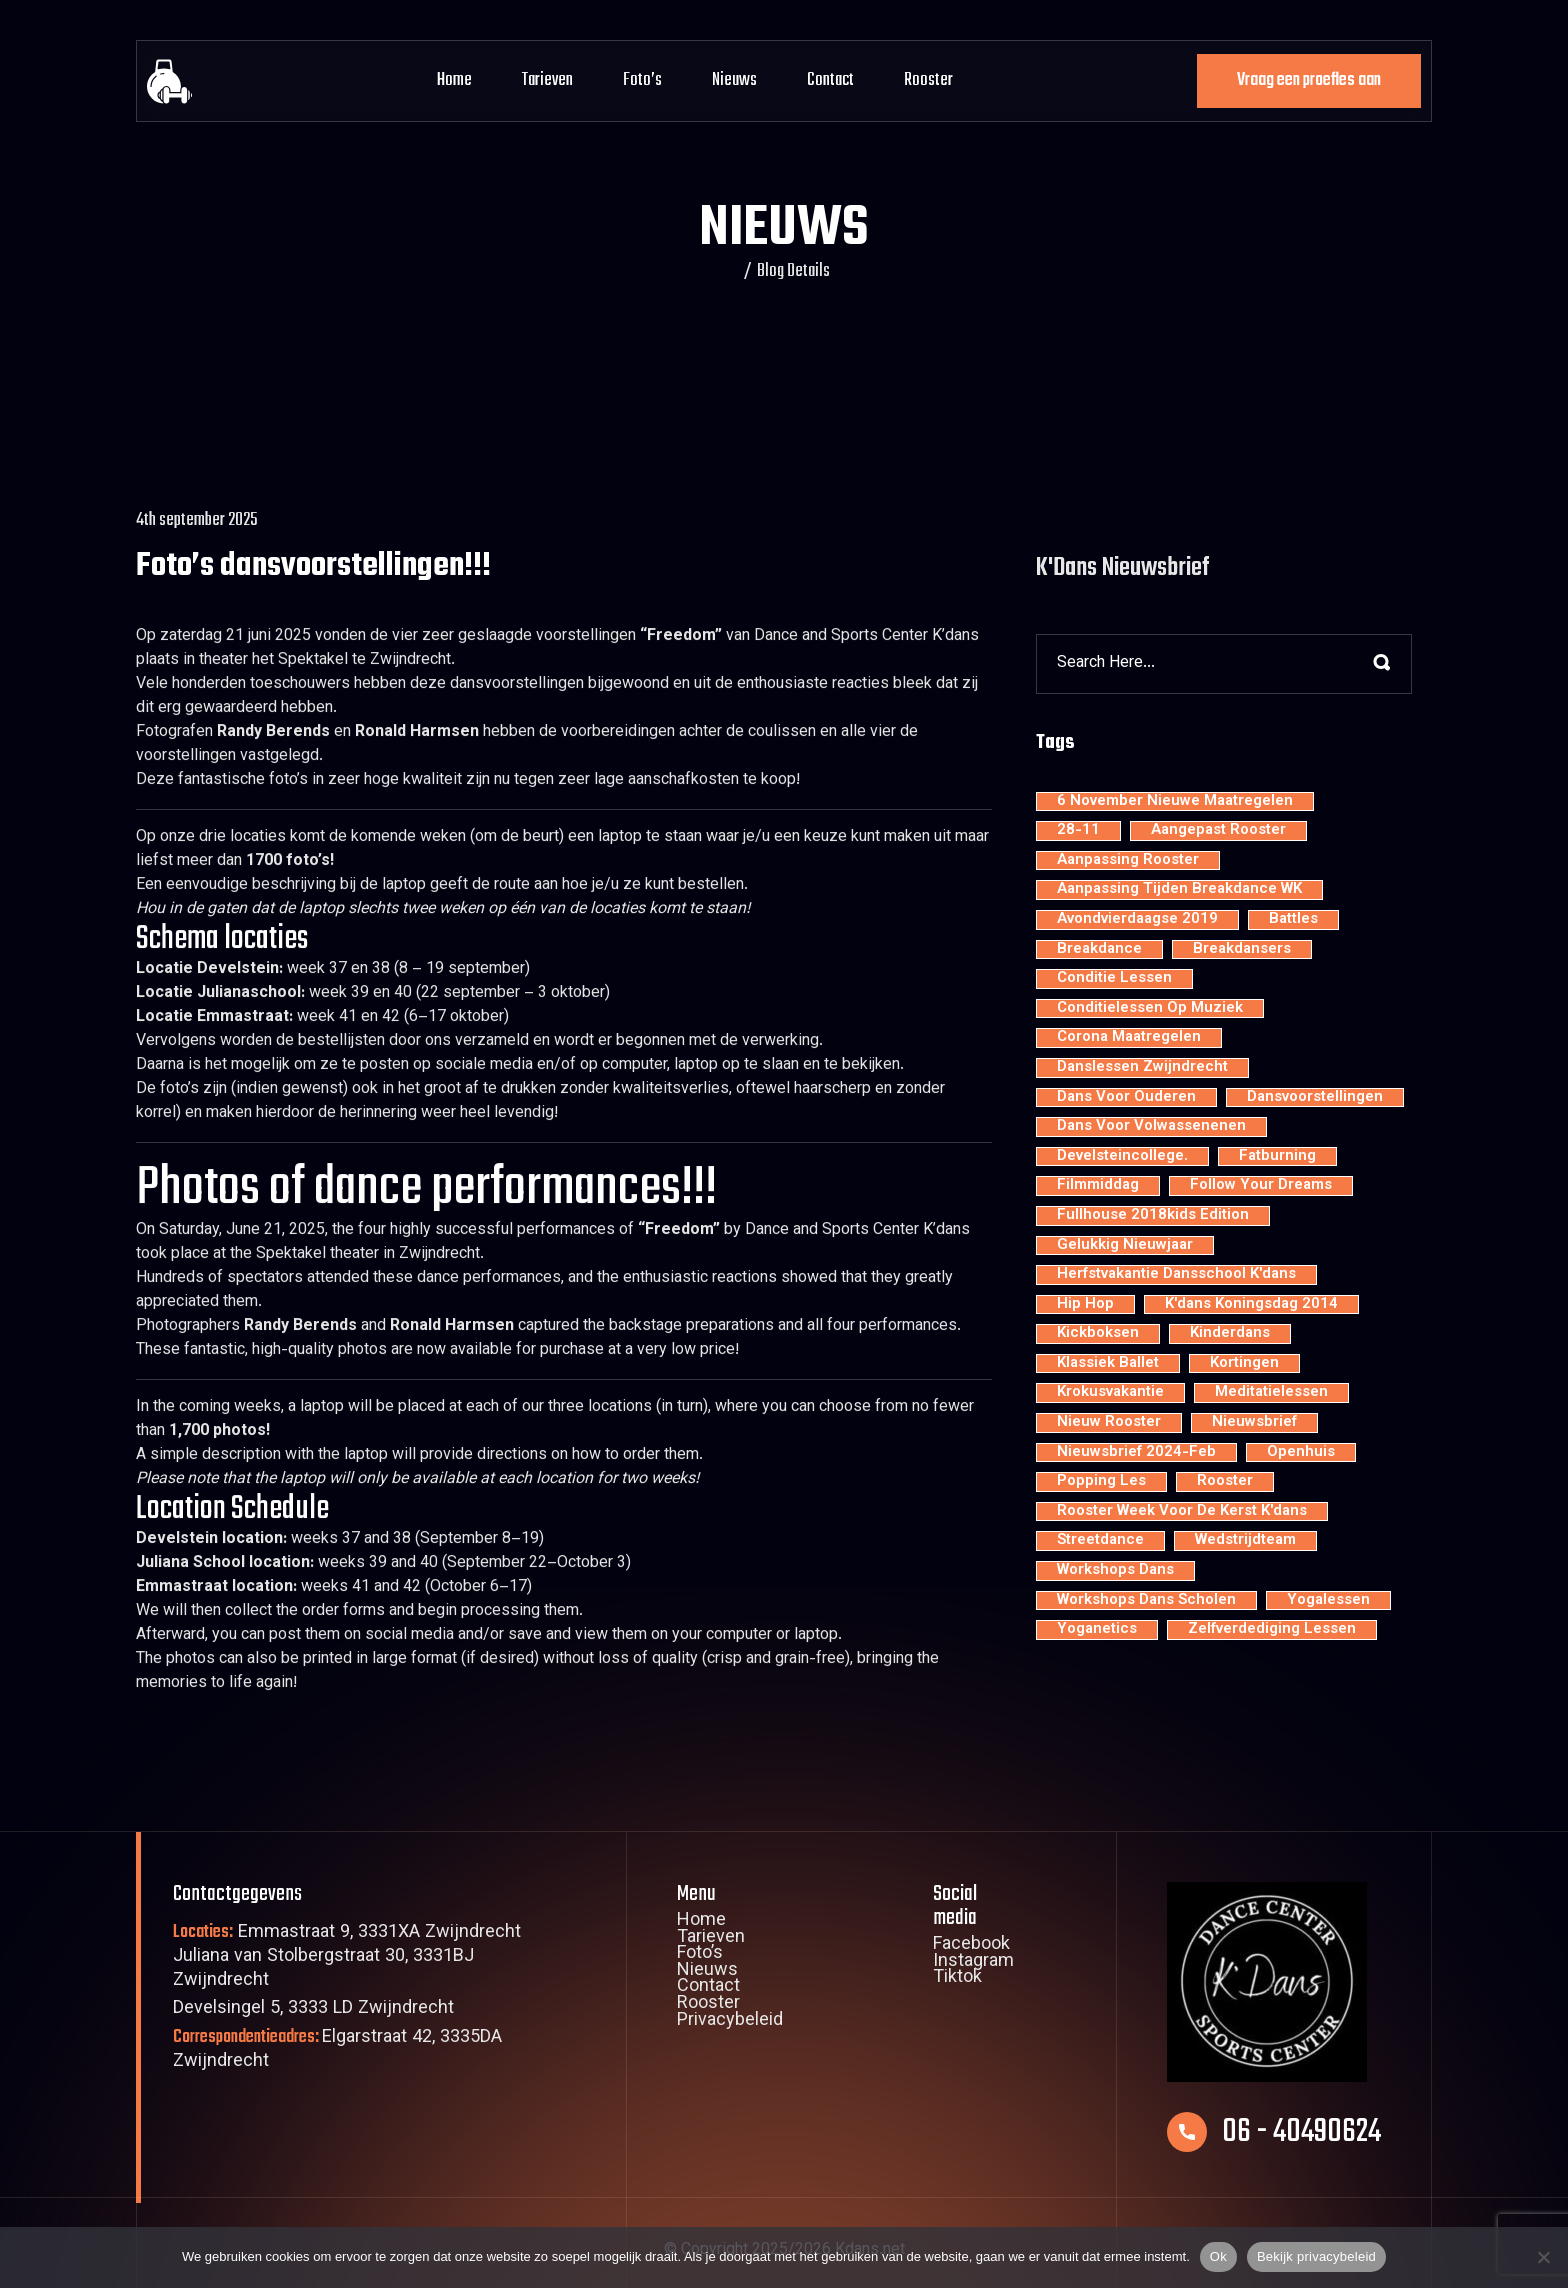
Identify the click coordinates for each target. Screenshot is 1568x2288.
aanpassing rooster (1128, 861)
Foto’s (642, 80)
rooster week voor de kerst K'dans (1182, 1512)
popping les (1101, 1482)
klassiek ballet (1108, 1364)
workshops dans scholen (1146, 1601)
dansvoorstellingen (1315, 1098)
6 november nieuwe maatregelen (1175, 802)
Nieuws (734, 80)
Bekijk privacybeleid (1316, 2256)
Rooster (928, 80)
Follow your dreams (1261, 1186)
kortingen (1244, 1364)
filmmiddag (1098, 1186)
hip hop (1085, 1305)
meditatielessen (1271, 1393)
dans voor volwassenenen (1151, 1127)
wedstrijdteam (1245, 1541)
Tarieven (547, 80)
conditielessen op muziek (1150, 1009)
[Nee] (1543, 2257)
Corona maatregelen (1129, 1038)
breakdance (1099, 950)
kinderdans (1230, 1334)
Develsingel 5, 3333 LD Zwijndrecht (313, 2009)
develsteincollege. (1122, 1157)
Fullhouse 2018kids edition (1153, 1216)
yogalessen (1328, 1601)
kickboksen (1098, 1334)
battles (1293, 920)
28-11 (1078, 831)
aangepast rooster (1218, 831)
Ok (1218, 2256)
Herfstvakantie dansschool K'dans (1176, 1275)
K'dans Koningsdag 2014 (1251, 1305)
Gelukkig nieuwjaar (1125, 1246)
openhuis (1301, 1453)
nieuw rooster (1109, 1423)
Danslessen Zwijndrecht (1142, 1068)
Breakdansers (1242, 950)
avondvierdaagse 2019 (1137, 920)
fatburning (1277, 1157)
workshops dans (1115, 1571)
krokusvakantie (1110, 1393)
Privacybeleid (730, 2022)
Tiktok (957, 1979)
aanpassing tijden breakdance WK (1179, 890)
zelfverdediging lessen (1272, 1630)
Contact (830, 80)
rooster (1225, 1482)
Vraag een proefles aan (1309, 80)
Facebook (971, 1946)
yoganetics (1097, 1630)
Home (454, 80)
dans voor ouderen (1126, 1098)
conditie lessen (1114, 979)
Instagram (973, 1963)
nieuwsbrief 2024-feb (1136, 1453)
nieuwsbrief (1254, 1423)
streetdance (1100, 1541)
